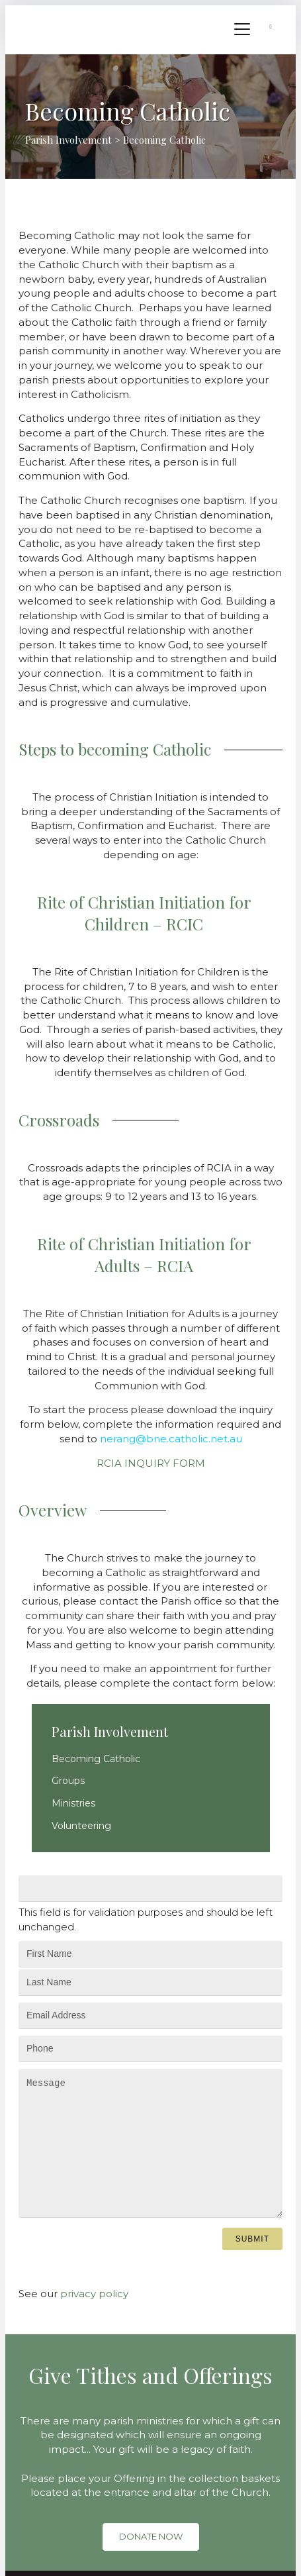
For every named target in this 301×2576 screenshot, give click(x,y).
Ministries (73, 1803)
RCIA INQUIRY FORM (151, 1463)
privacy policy (94, 2293)
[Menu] (242, 30)
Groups (68, 1781)
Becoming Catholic (96, 1759)
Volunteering (81, 1826)
